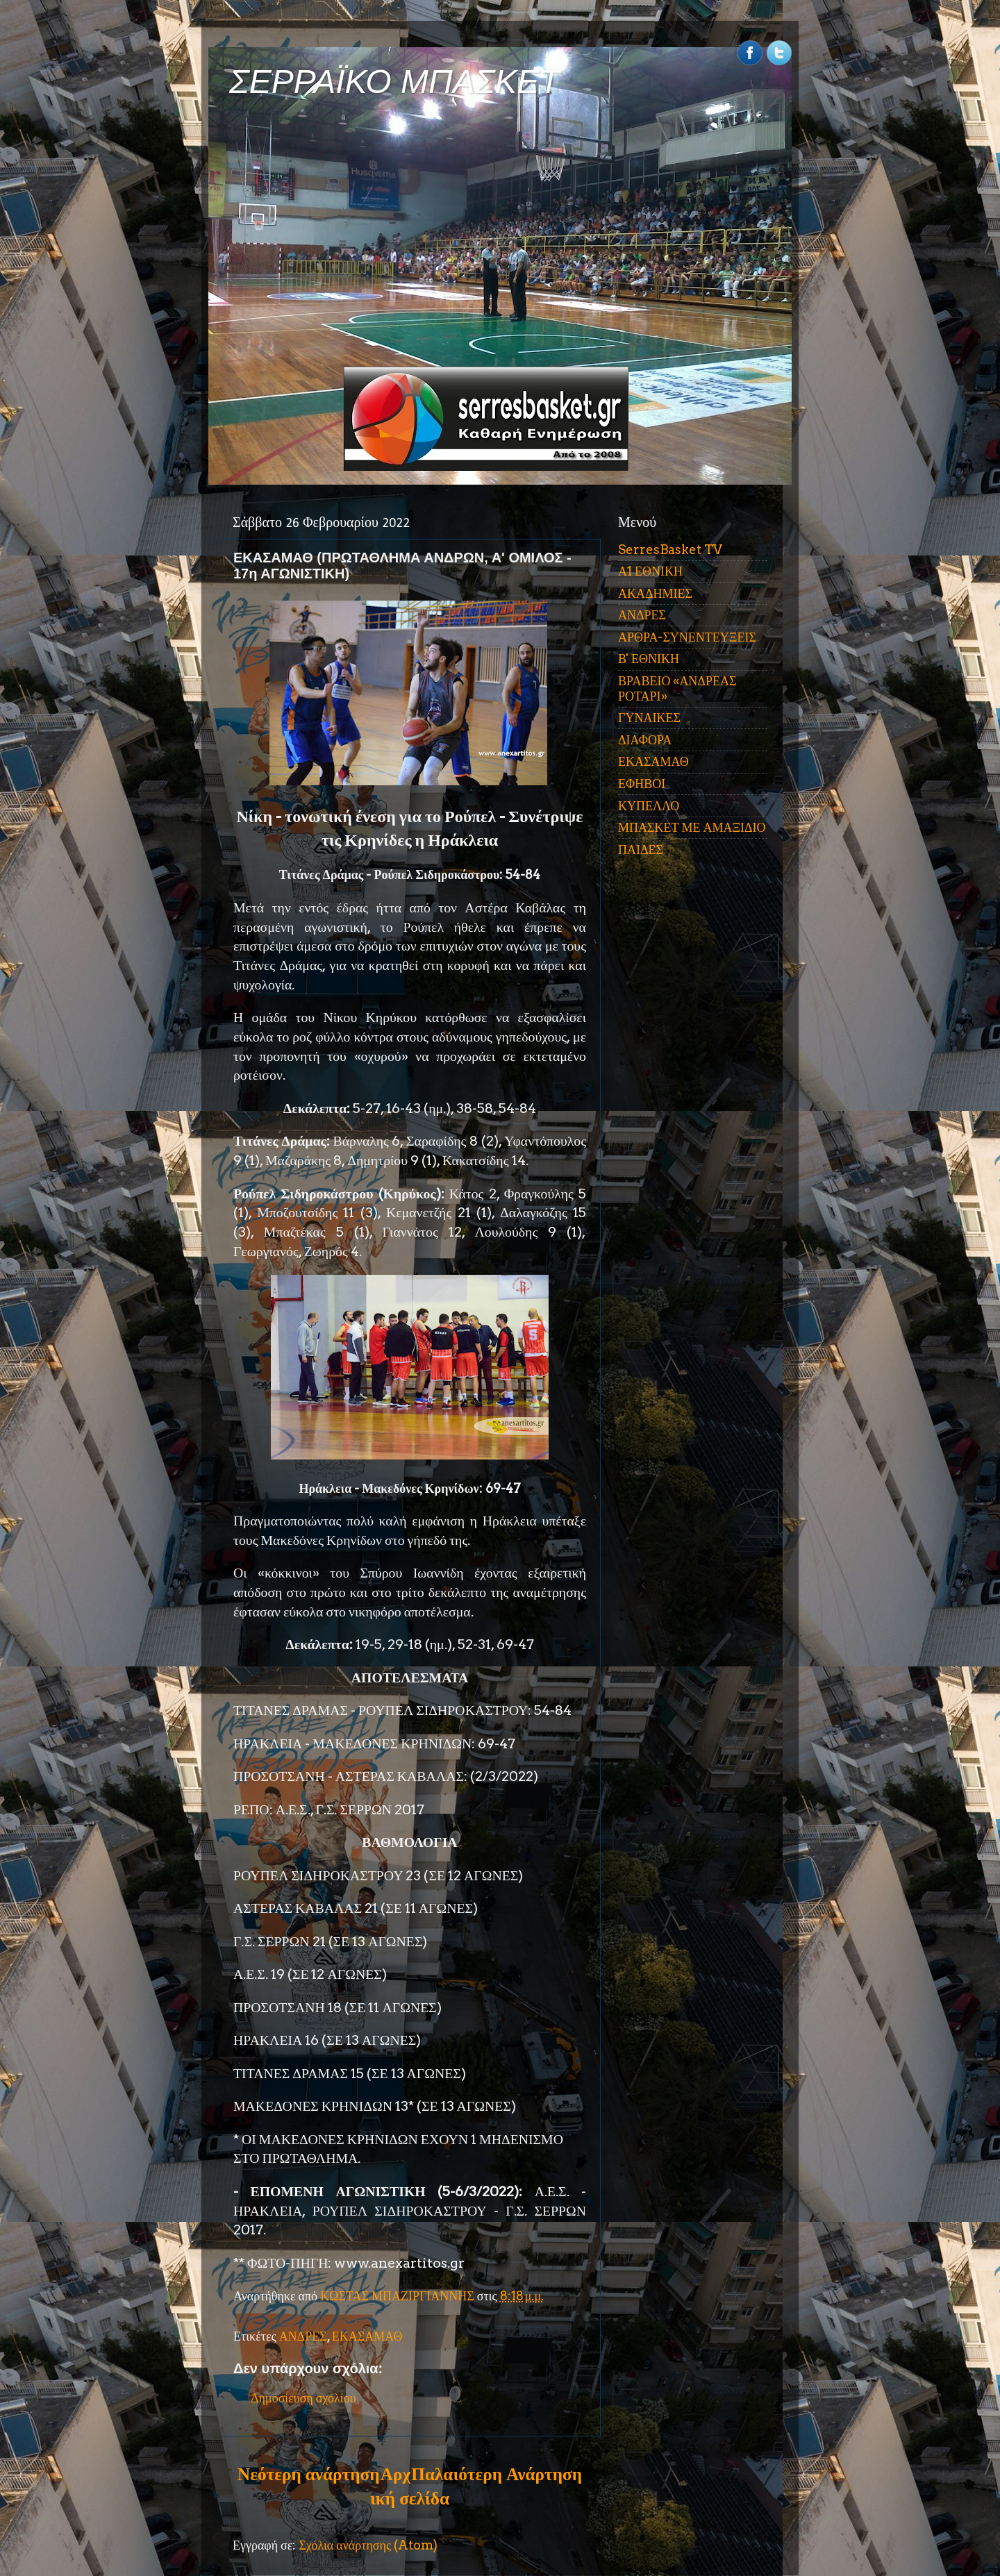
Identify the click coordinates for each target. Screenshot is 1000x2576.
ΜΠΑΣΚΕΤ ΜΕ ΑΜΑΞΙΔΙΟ (692, 827)
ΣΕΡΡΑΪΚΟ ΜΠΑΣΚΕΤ (394, 81)
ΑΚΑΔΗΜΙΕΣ (655, 593)
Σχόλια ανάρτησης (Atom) (368, 2545)
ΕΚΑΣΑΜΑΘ (367, 2336)
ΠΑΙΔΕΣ (640, 849)
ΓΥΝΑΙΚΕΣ (649, 717)
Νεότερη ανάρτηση (308, 2474)
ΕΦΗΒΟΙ (641, 783)
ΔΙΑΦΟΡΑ (645, 740)
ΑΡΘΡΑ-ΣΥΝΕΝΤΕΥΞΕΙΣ (687, 637)
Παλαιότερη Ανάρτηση (496, 2474)
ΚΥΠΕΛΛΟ (648, 805)
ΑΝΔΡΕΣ (303, 2336)
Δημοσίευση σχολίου (303, 2398)
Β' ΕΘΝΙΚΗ (648, 658)
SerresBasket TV (670, 549)
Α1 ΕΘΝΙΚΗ (650, 571)
